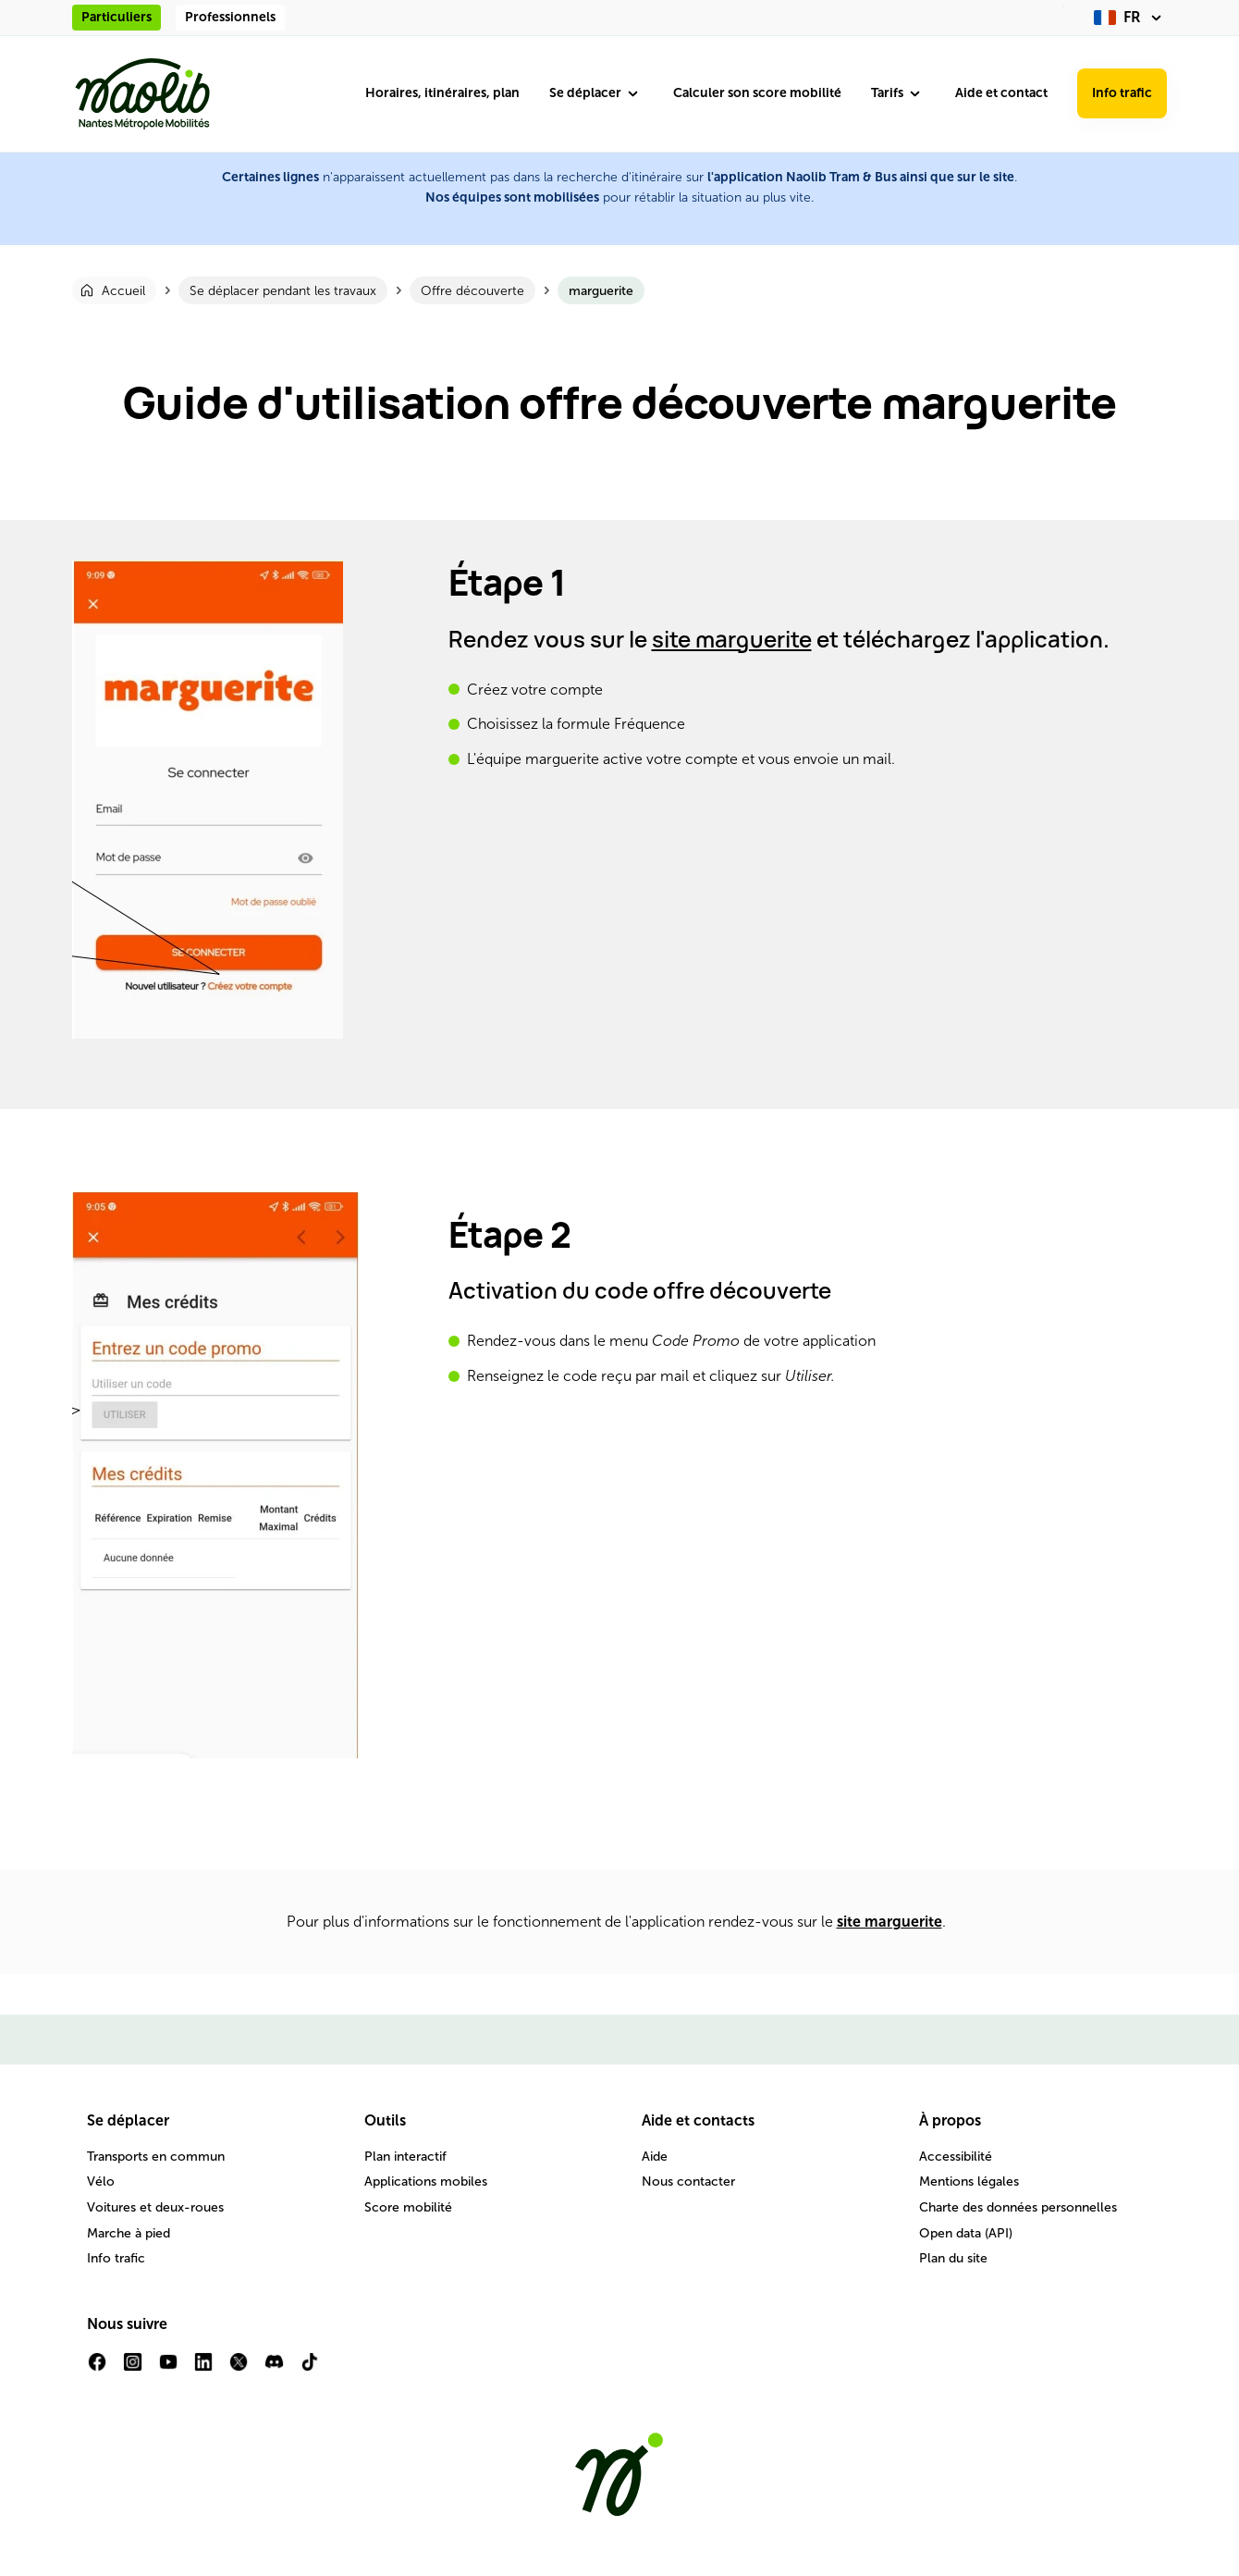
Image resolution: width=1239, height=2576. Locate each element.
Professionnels (230, 17)
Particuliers (116, 17)
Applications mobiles (425, 2181)
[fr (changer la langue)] (1130, 17)
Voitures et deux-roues (155, 2207)
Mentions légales (969, 2181)
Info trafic (1122, 93)
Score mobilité (408, 2207)
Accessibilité (955, 2156)
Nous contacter (688, 2181)
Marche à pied (128, 2233)
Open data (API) (965, 2233)
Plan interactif (405, 2156)
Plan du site (953, 2258)
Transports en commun (156, 2156)
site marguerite (732, 638)
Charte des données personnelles (1018, 2207)
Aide (655, 2156)
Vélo (101, 2181)
